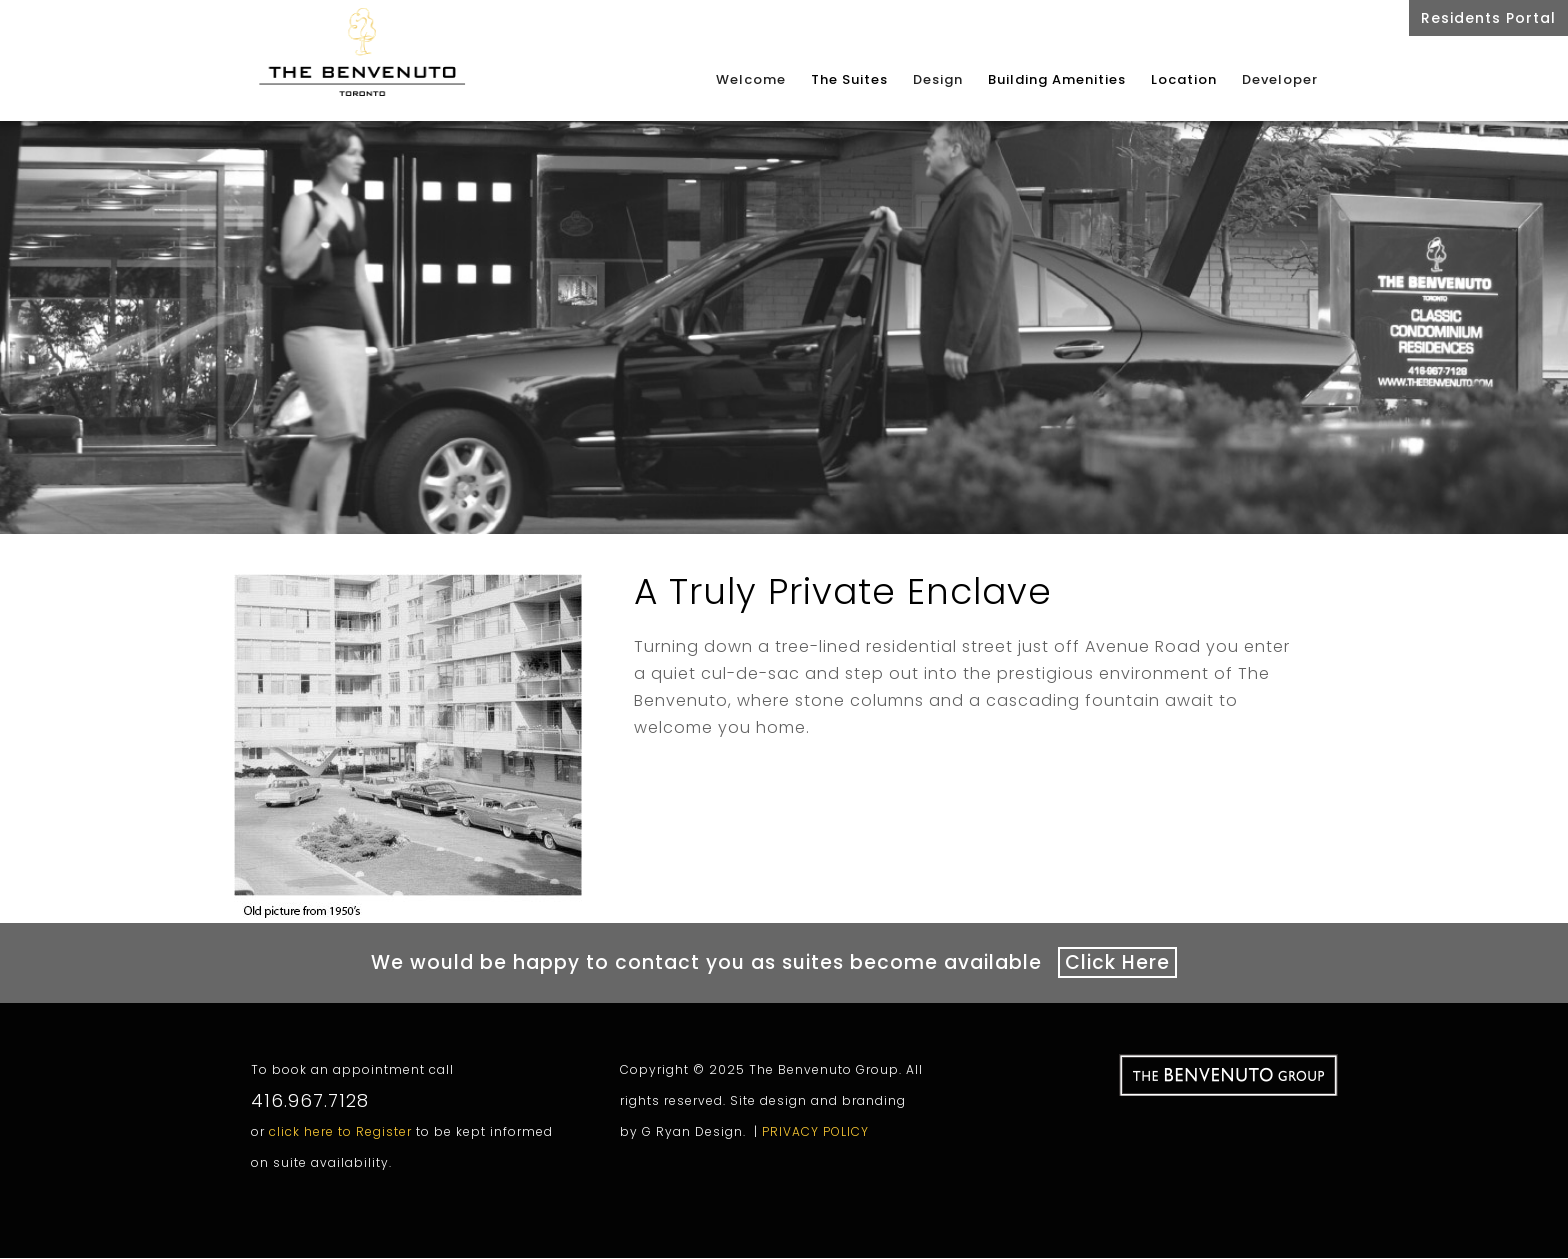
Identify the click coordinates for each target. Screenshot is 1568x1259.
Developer (1280, 81)
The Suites (849, 79)
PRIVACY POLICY (815, 1123)
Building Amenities (1057, 79)
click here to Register (340, 1123)
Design (938, 81)
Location (1184, 79)
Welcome (751, 81)
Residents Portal (1488, 18)
